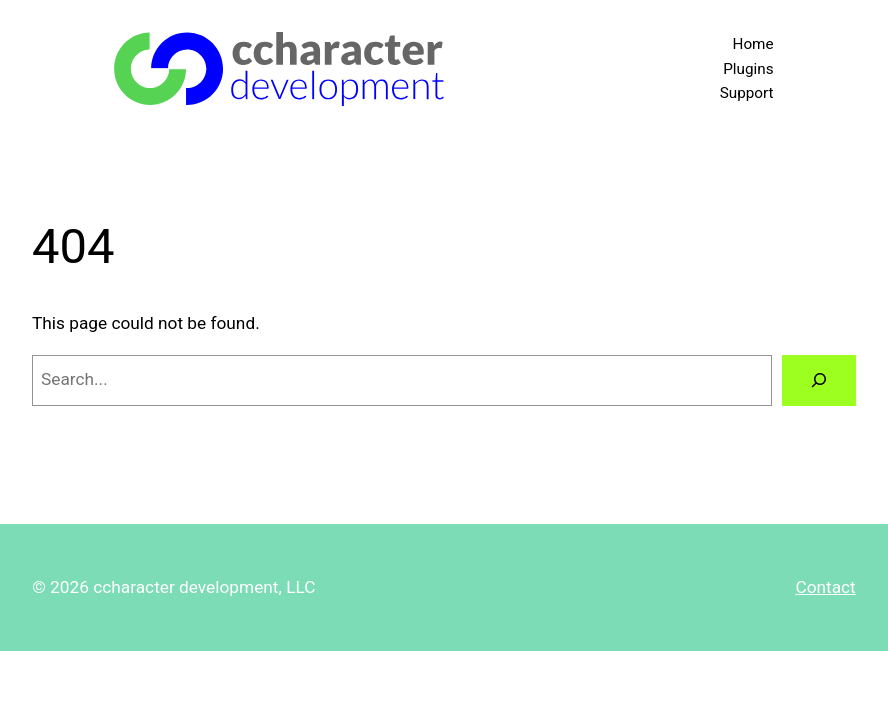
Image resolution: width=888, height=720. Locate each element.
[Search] (819, 380)
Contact (825, 587)
